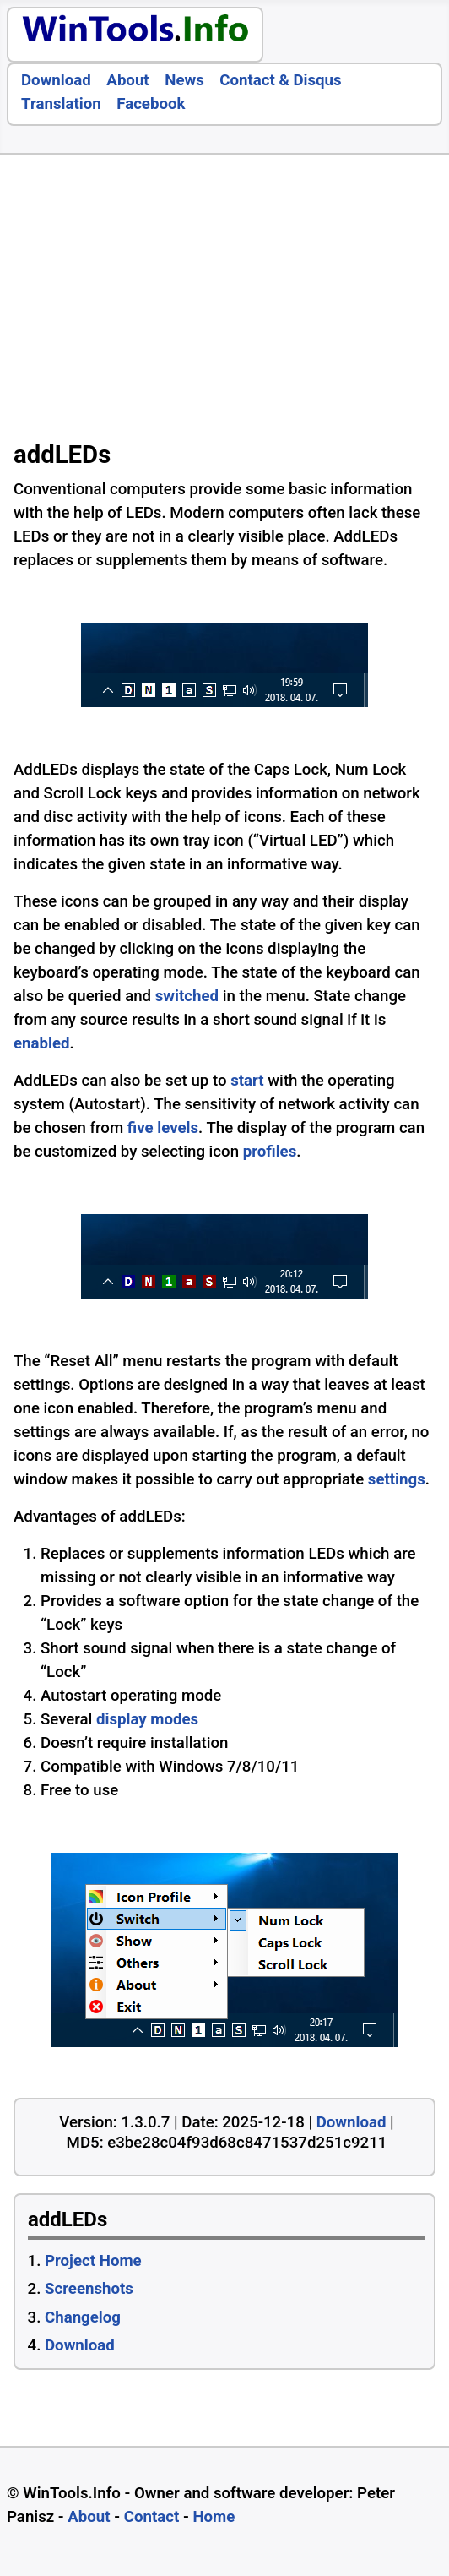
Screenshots (89, 2288)
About (127, 80)
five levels (162, 1128)
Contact (152, 2517)
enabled (42, 1043)
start (246, 1080)
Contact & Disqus (280, 80)
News (184, 80)
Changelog (83, 2317)
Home (213, 2517)
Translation (61, 104)
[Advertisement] (224, 301)
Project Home (93, 2261)
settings (396, 1479)
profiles (270, 1151)
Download (56, 80)
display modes (147, 1719)
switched (187, 996)
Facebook (150, 104)
